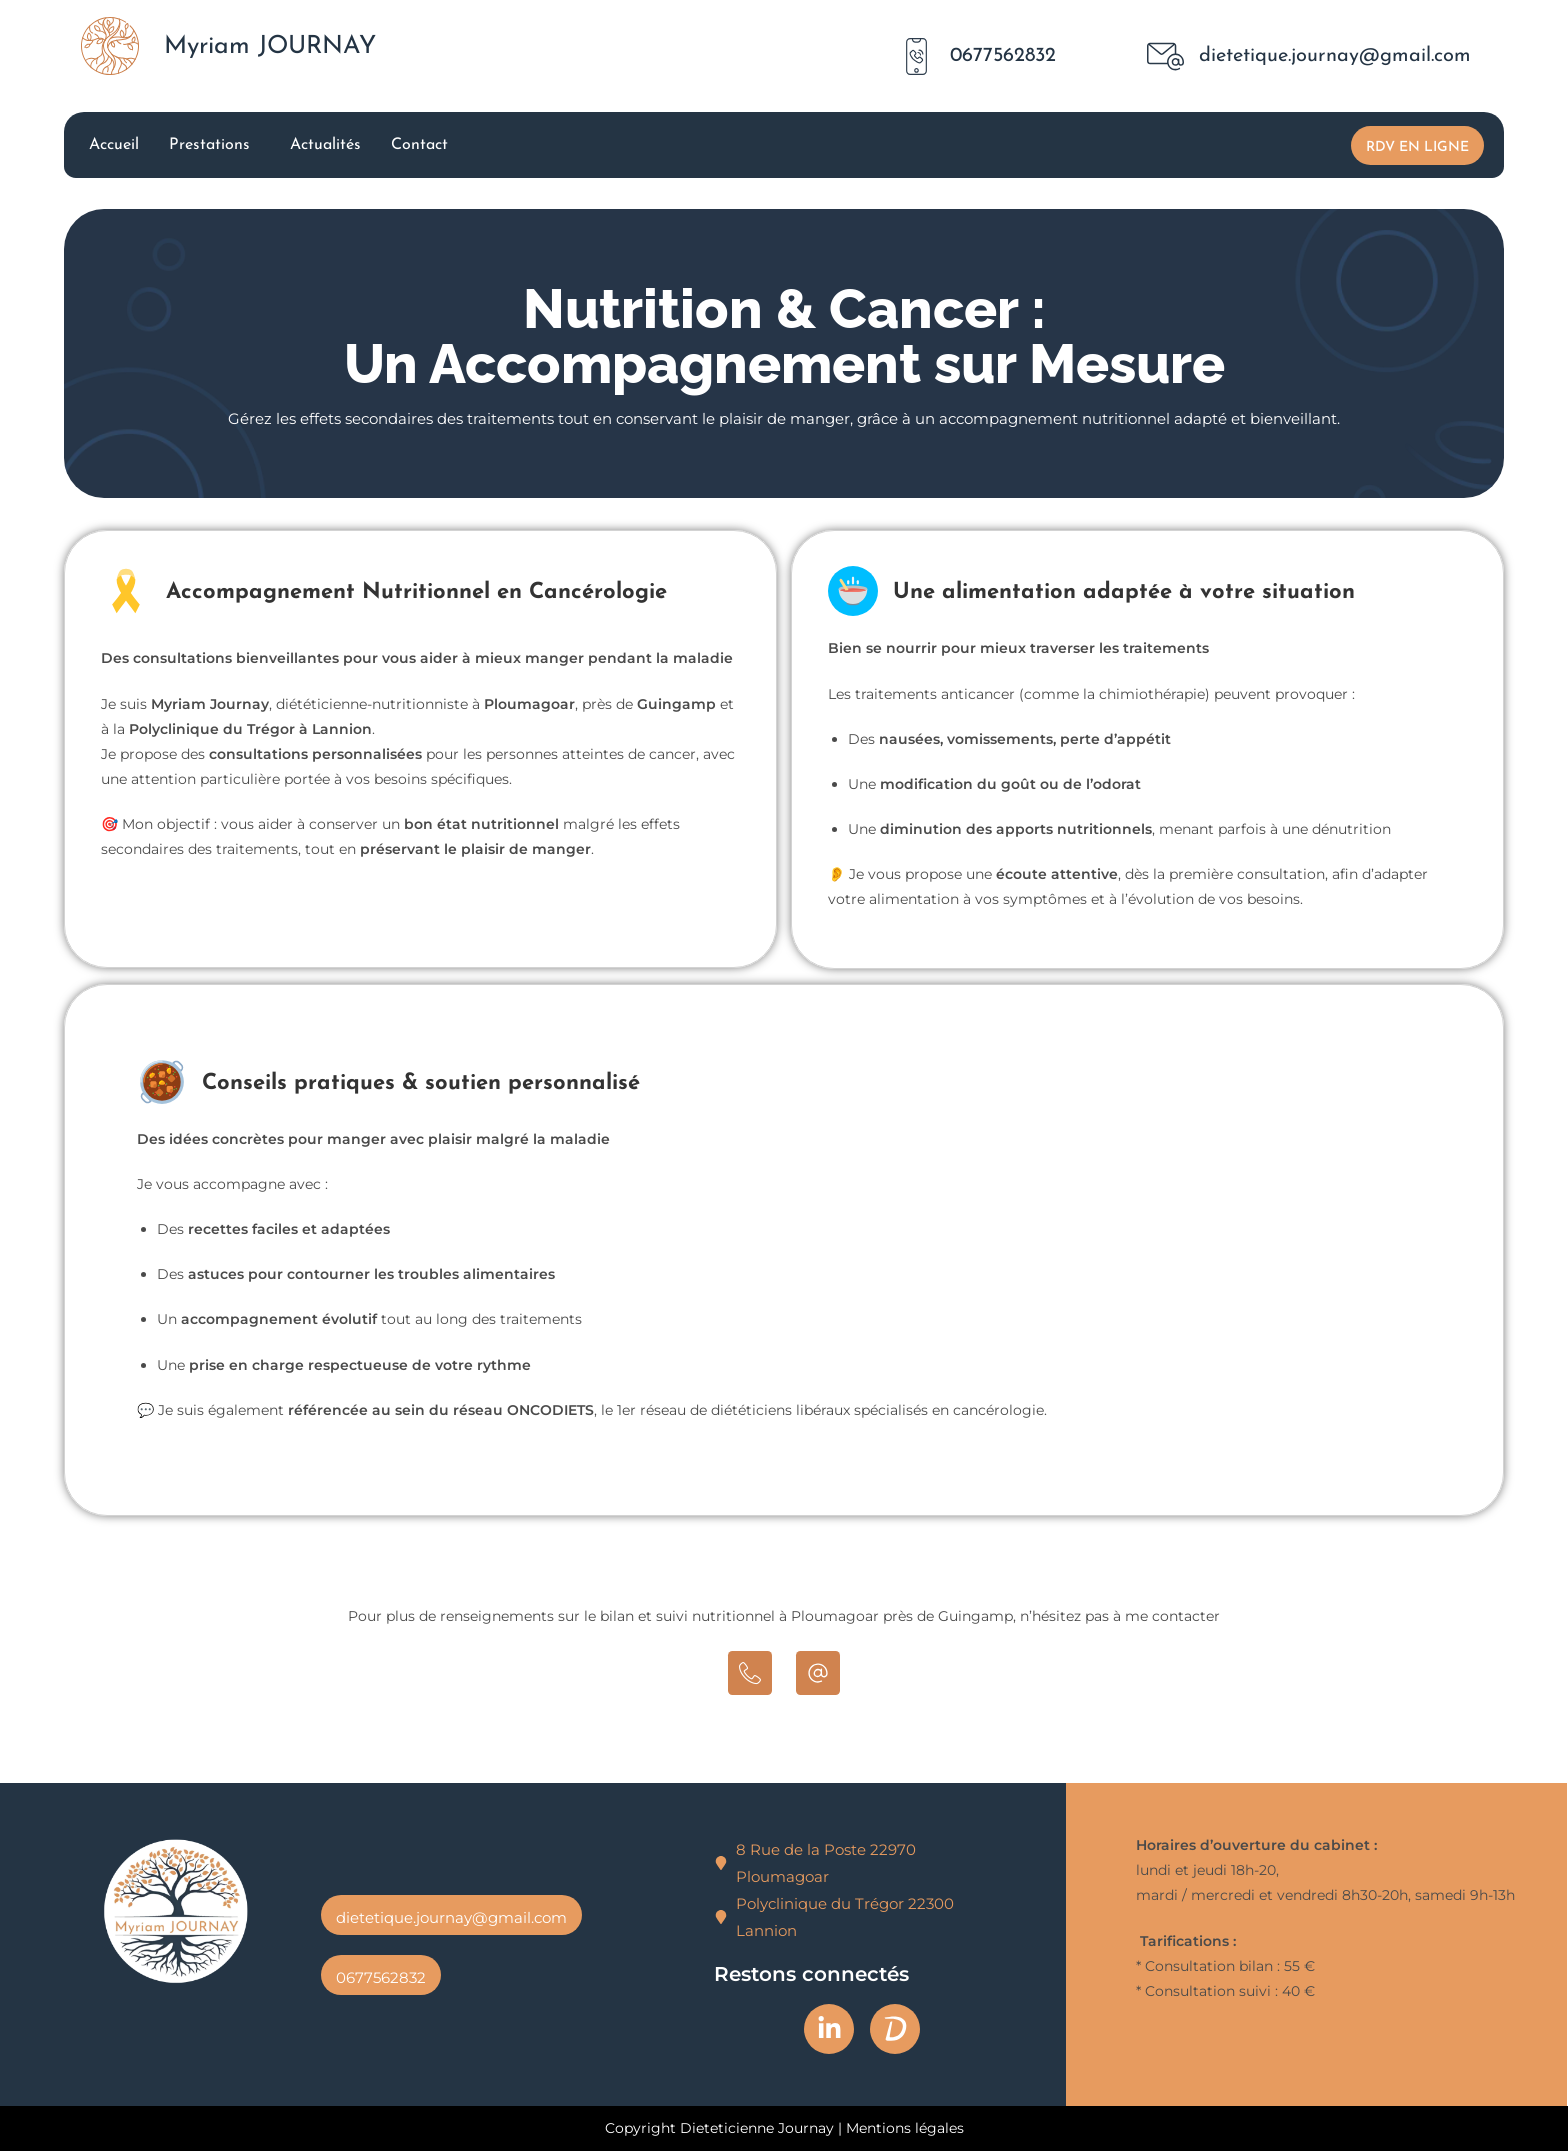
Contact (419, 145)
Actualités (325, 145)
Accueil (114, 145)
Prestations (209, 145)
